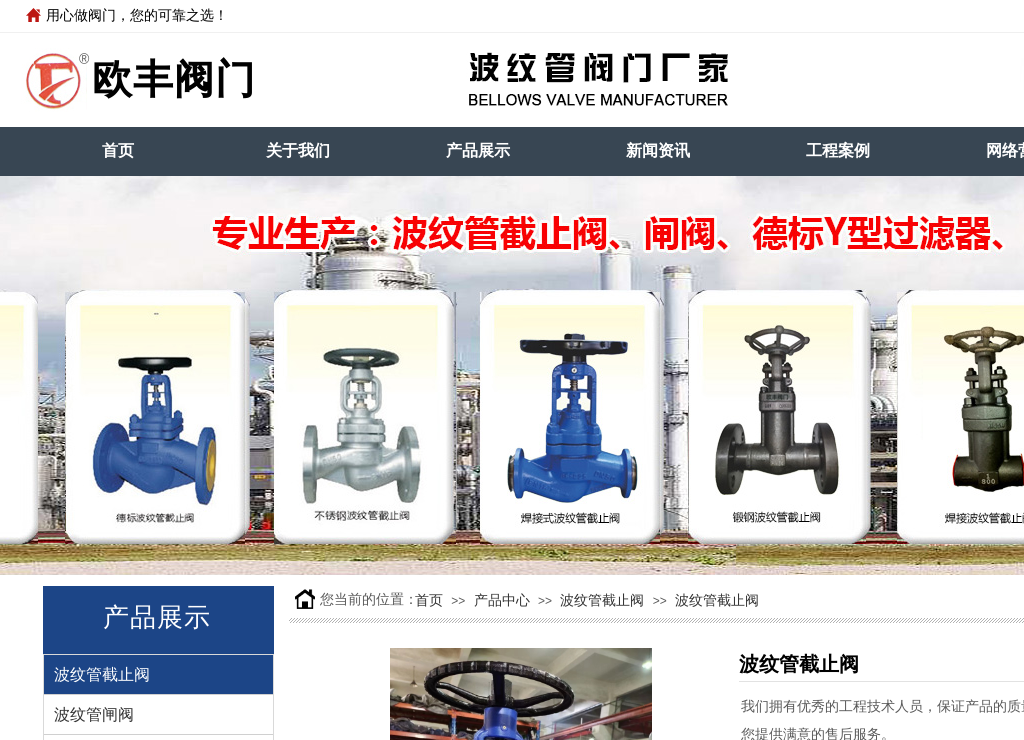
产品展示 (478, 150)
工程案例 (838, 150)
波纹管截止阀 (602, 600)
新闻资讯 (658, 150)
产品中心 (502, 600)
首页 (118, 150)
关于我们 (298, 150)
